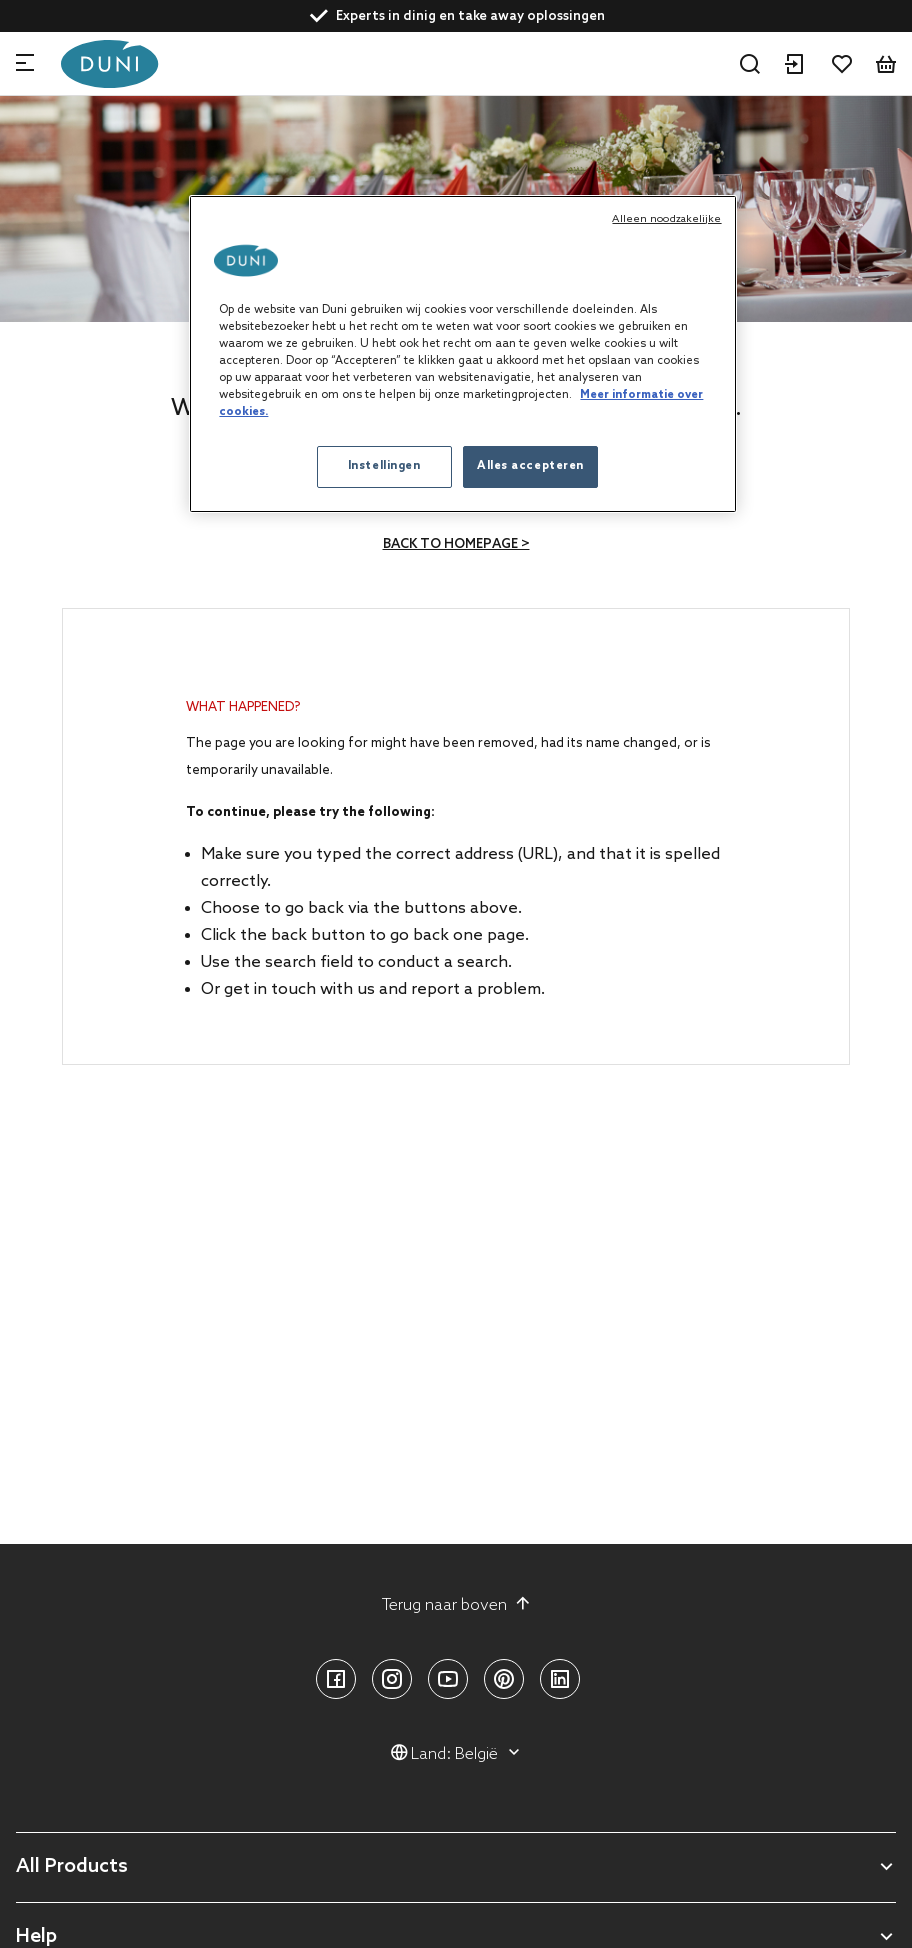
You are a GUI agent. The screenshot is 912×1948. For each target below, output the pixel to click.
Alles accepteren (530, 466)
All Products (72, 1867)
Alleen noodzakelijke (666, 219)
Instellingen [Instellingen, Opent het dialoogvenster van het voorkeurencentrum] (384, 466)
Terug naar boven (456, 1605)
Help (36, 1937)
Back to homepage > (456, 544)
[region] (462, 354)
